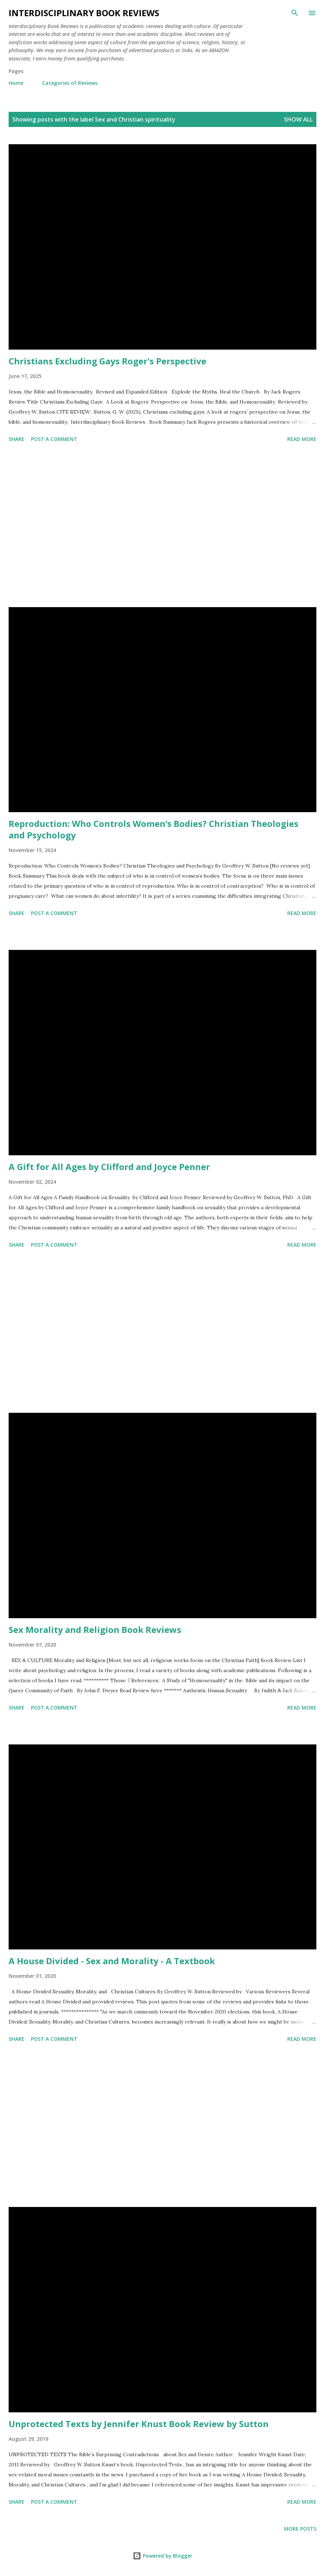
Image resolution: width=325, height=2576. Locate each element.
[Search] (294, 13)
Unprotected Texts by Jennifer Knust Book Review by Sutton (139, 2424)
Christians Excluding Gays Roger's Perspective (107, 361)
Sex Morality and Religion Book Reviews (95, 1629)
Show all (298, 119)
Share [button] (16, 439)
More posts (300, 2528)
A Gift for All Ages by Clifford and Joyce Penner (109, 1167)
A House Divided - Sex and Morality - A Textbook (112, 1961)
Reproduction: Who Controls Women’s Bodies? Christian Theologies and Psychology (153, 829)
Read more (301, 439)
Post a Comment (54, 439)
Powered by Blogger (162, 2555)
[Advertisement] (162, 526)
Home (16, 82)
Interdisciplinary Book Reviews (84, 13)
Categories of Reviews (69, 82)
